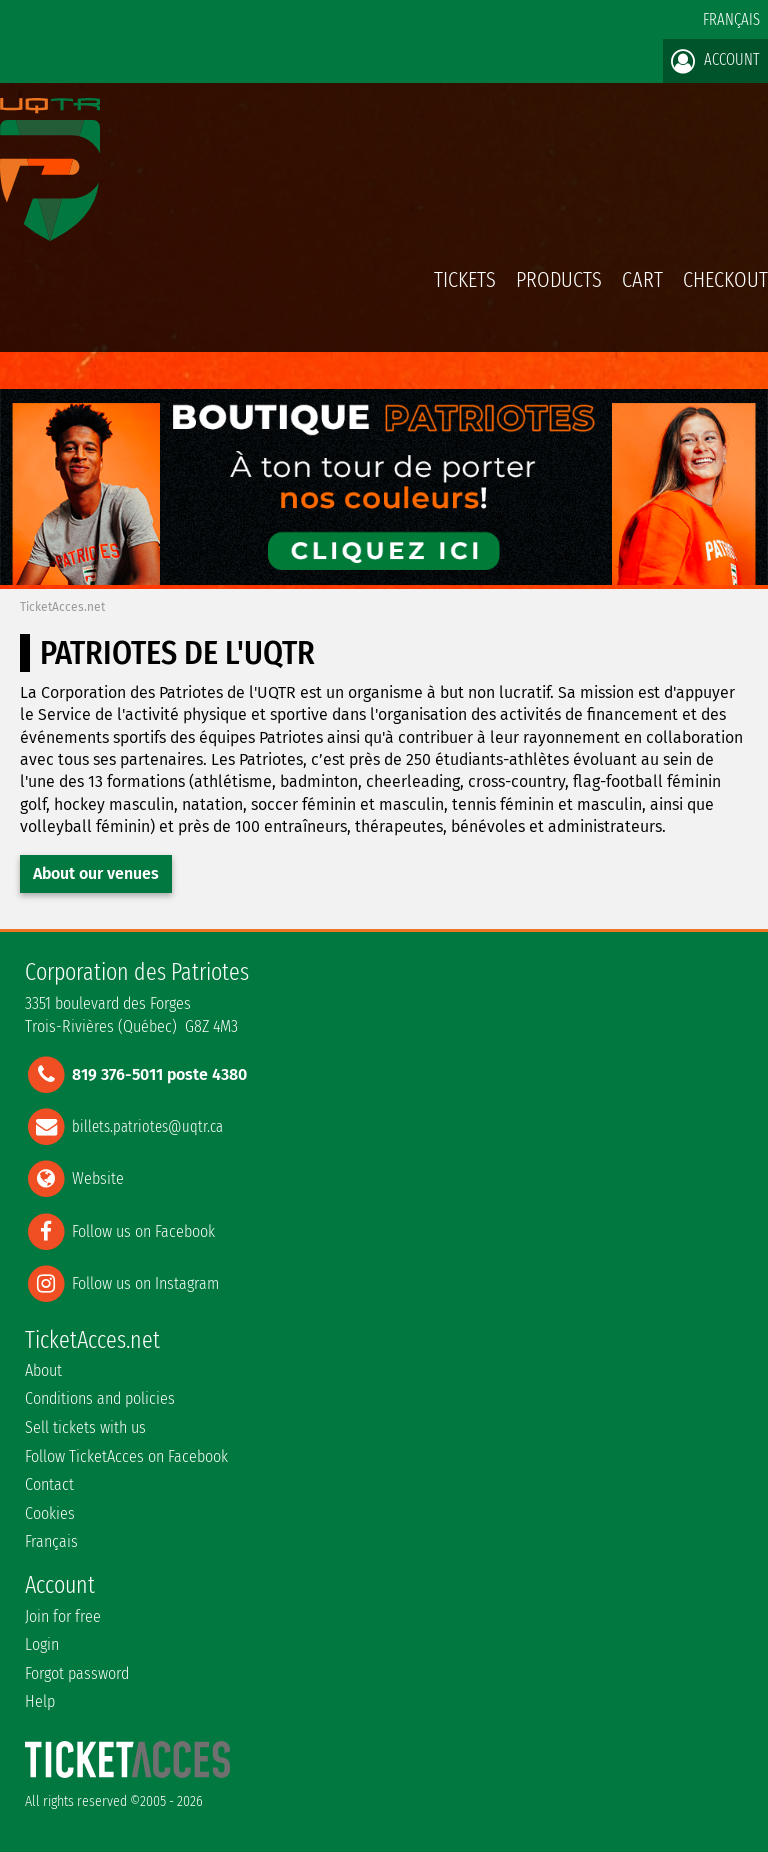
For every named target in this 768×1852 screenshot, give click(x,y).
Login (42, 1644)
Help (40, 1701)
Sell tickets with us (85, 1427)
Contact (49, 1484)
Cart (642, 290)
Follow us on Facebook (143, 1230)
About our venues (96, 873)
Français (731, 19)
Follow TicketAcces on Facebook (126, 1456)
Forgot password (77, 1673)
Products (559, 279)
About (43, 1370)
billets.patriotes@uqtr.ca (147, 1126)
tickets (465, 279)
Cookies (50, 1513)
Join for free (63, 1616)
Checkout (725, 279)
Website (98, 1178)
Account (715, 61)
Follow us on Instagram (145, 1282)
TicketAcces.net (62, 607)
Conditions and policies (100, 1398)
